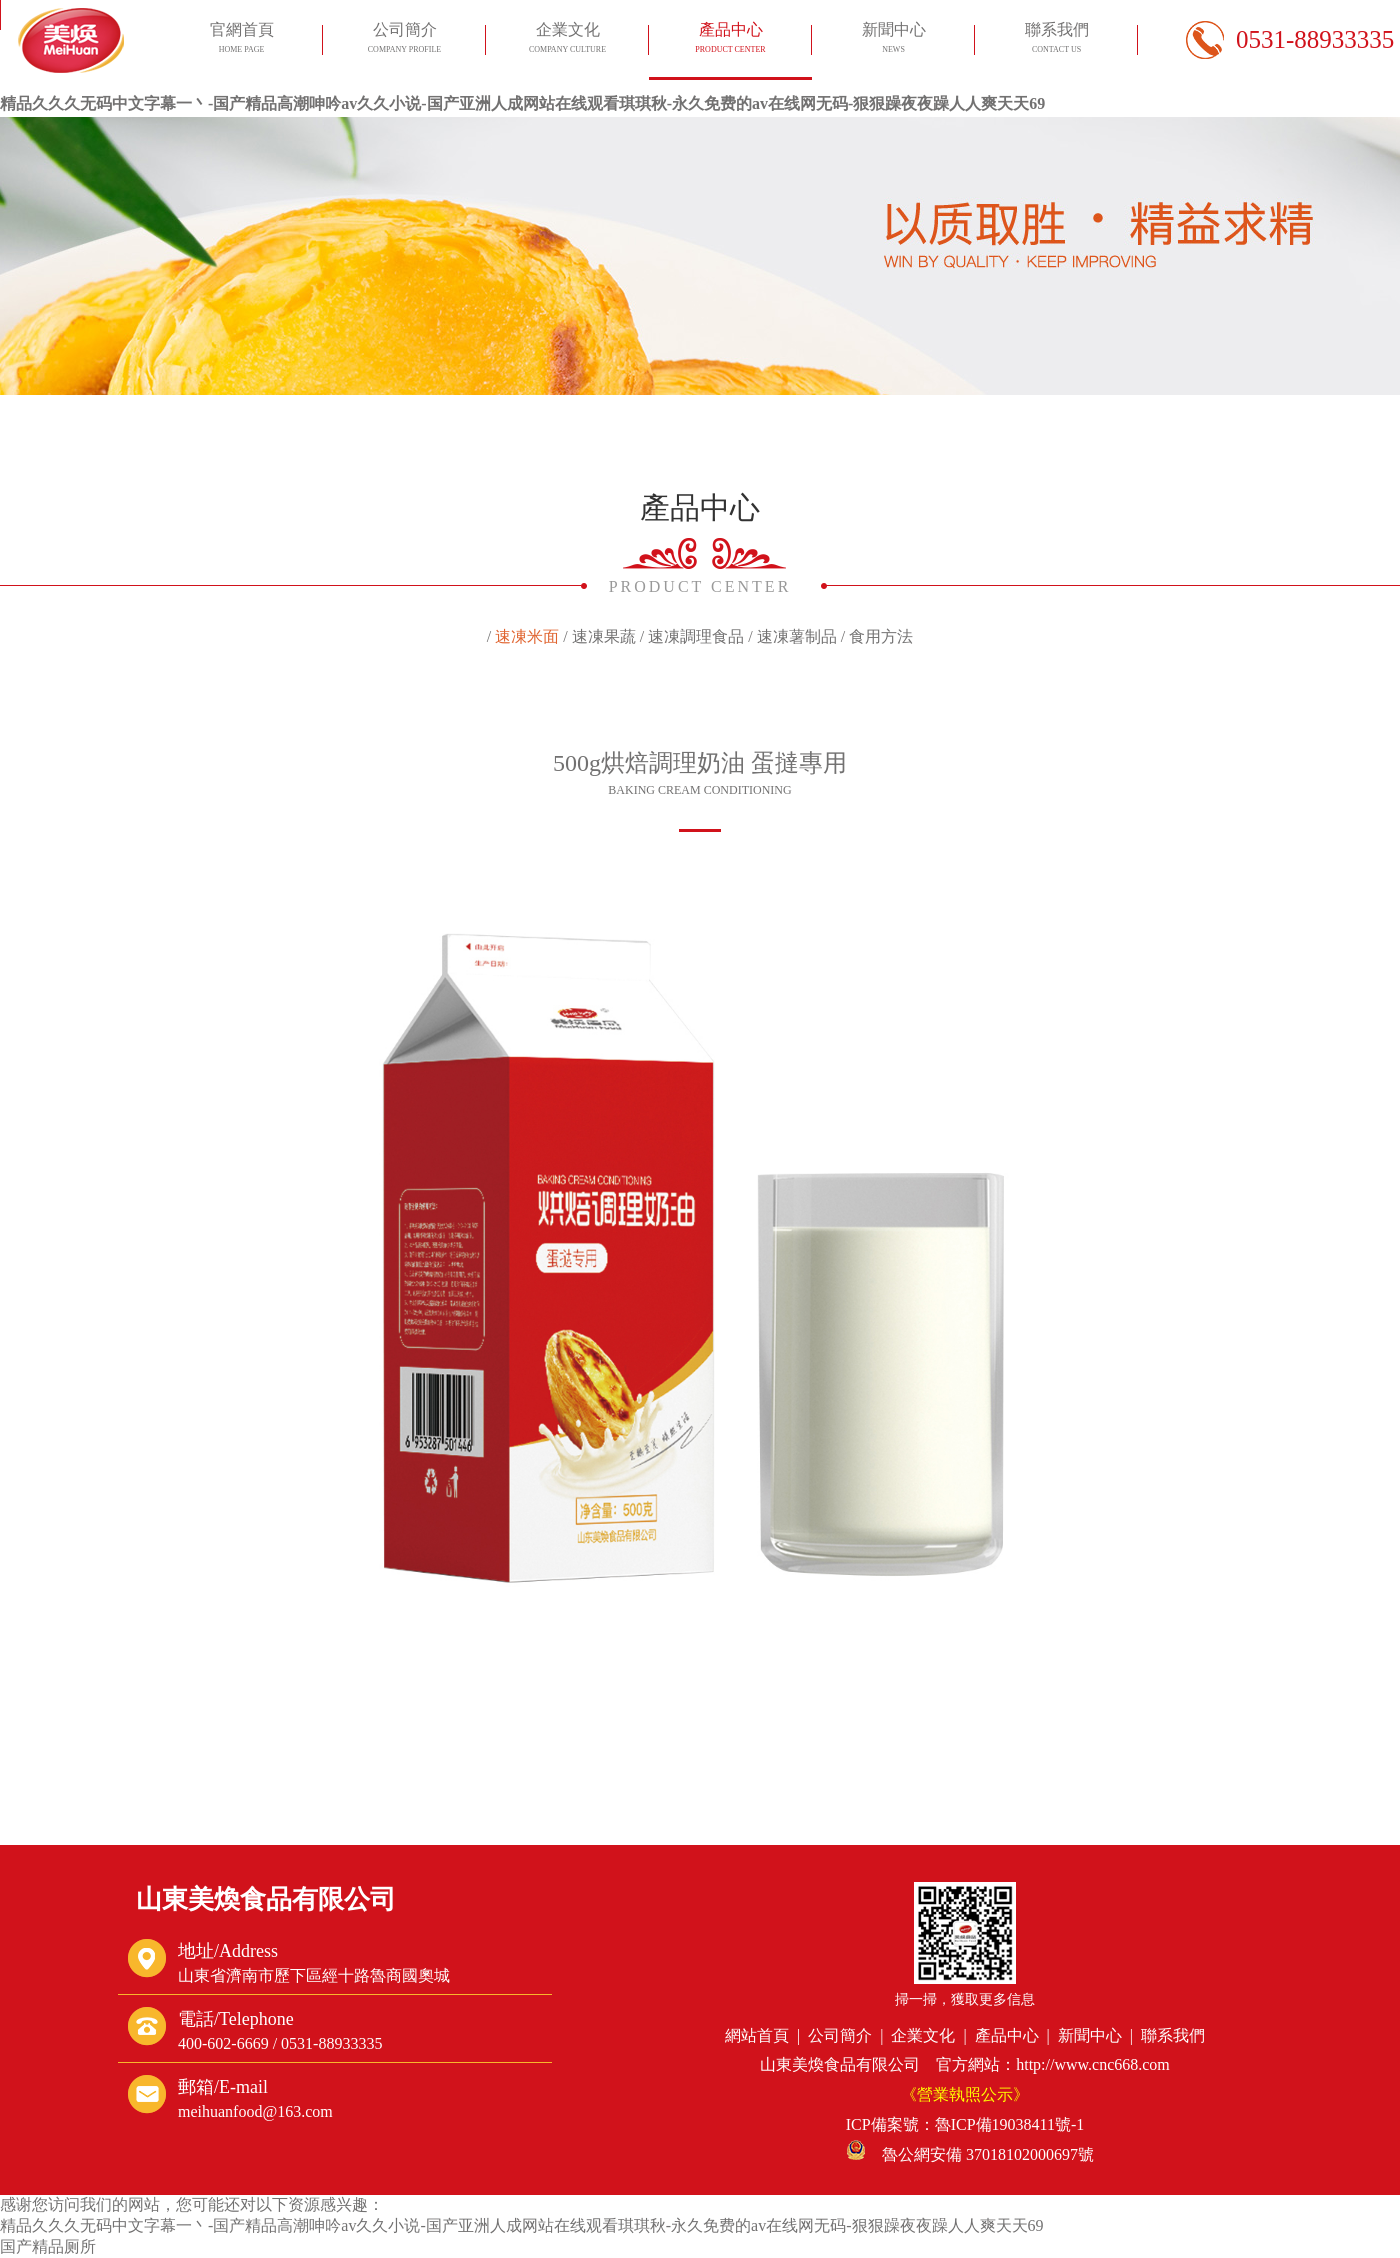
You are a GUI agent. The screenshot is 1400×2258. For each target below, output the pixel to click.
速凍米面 (527, 636)
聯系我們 (1056, 40)
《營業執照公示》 (965, 2094)
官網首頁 (241, 40)
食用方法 (881, 636)
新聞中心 (893, 40)
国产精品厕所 (48, 2246)
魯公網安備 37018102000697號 (970, 2154)
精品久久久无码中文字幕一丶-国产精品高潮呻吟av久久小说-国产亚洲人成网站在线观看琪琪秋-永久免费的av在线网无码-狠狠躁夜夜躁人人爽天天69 (522, 103)
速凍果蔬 (604, 636)
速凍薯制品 (797, 636)
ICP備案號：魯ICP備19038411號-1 (965, 2124)
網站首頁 (757, 2035)
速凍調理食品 (696, 636)
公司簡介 (404, 40)
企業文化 (567, 40)
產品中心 (730, 40)
